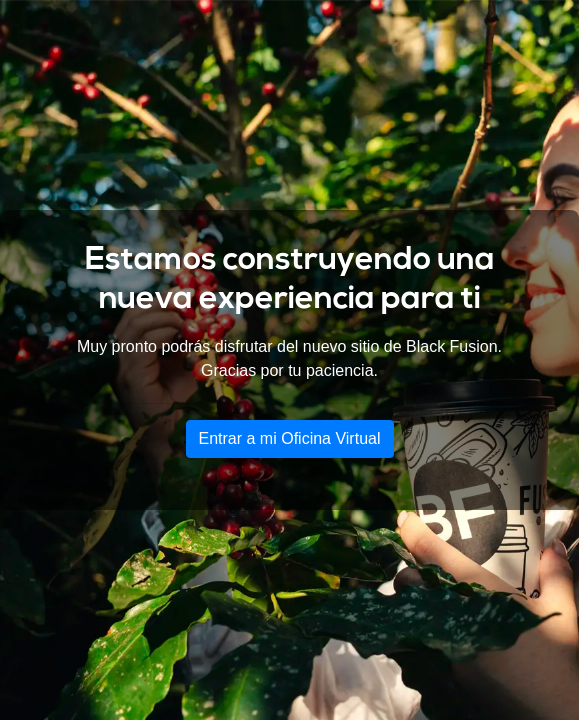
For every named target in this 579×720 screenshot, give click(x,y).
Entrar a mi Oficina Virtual (290, 438)
